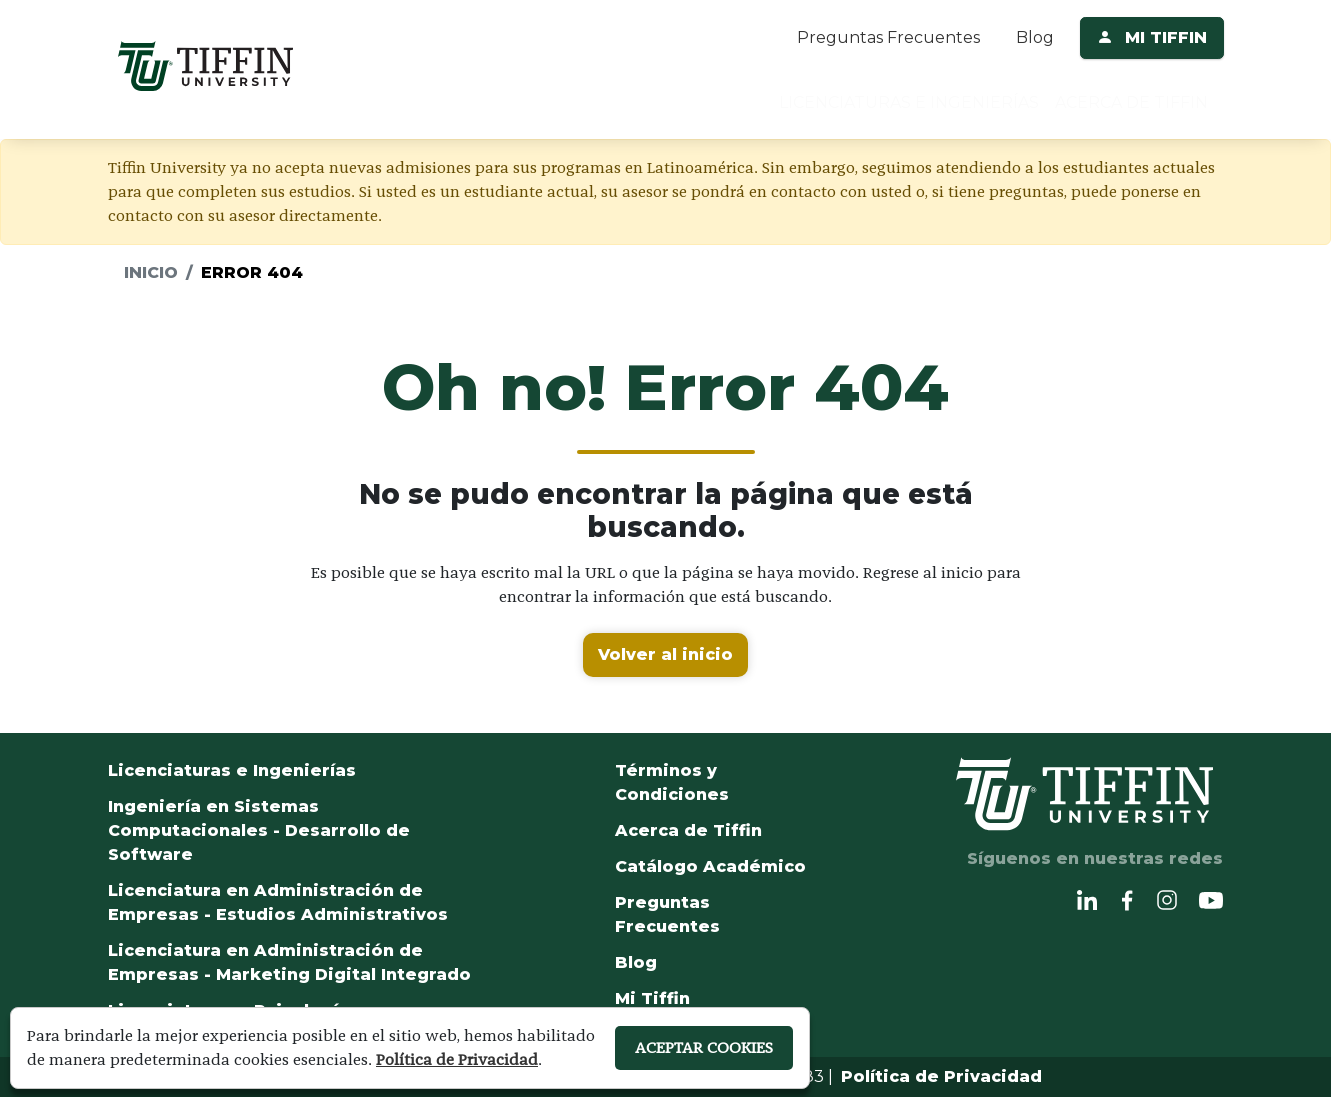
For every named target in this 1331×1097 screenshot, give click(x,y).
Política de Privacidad (941, 1076)
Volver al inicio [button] (665, 654)
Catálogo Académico (710, 866)
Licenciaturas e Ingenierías (232, 770)
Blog (1035, 37)
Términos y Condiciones (672, 782)
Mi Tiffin (652, 998)
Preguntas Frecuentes (888, 37)
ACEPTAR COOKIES (704, 1047)
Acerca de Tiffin (688, 830)
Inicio (151, 272)
